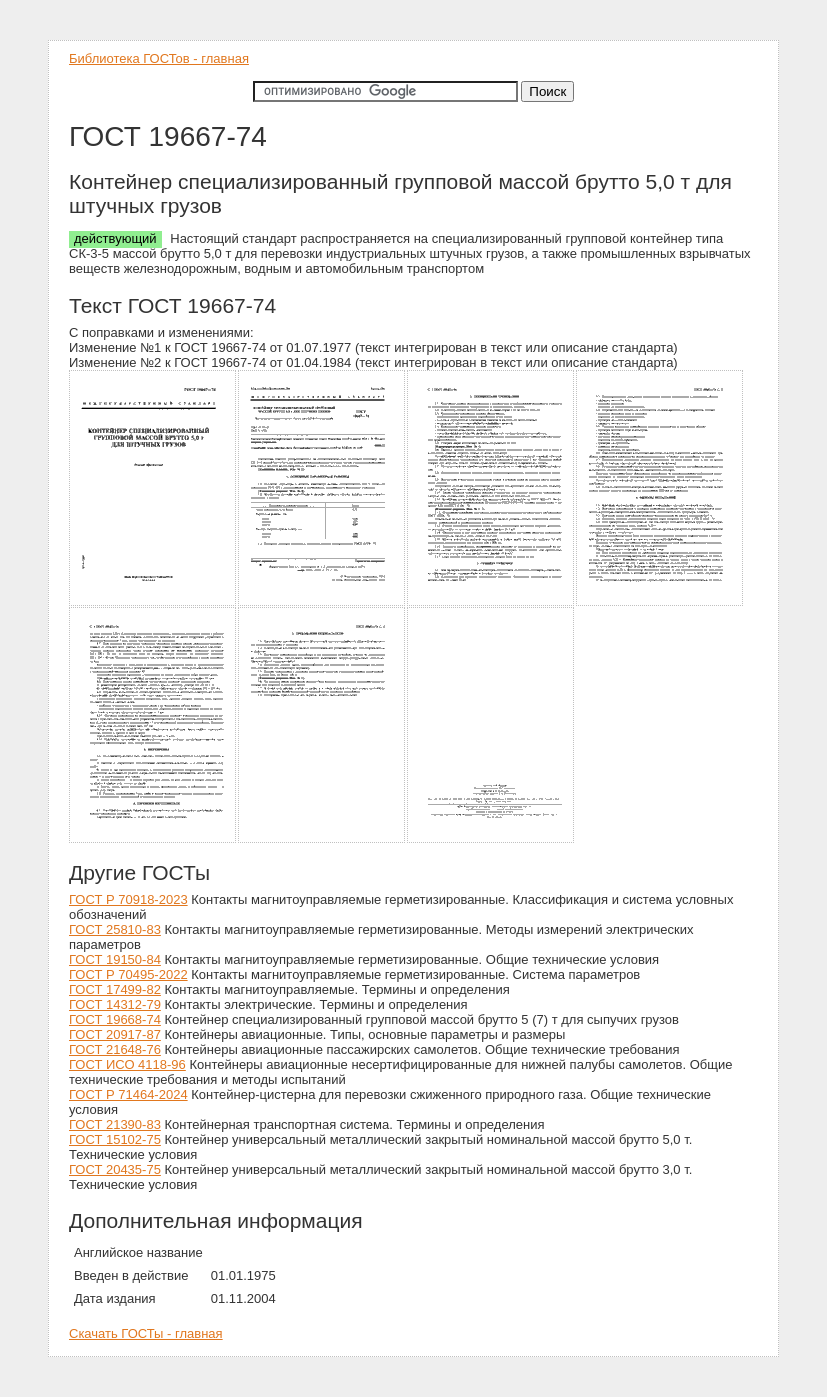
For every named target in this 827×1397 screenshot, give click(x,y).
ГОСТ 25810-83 (115, 929)
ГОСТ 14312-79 (115, 1004)
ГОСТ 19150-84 (115, 959)
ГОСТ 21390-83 (115, 1124)
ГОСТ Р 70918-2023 (128, 899)
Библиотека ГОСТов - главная (159, 58)
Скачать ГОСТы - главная (146, 1333)
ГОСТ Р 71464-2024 (128, 1094)
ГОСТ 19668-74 (115, 1019)
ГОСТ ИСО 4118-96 (127, 1064)
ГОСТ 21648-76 (115, 1049)
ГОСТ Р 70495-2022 (128, 974)
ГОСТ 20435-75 (115, 1169)
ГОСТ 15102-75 (115, 1139)
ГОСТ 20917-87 (115, 1034)
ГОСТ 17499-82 (115, 989)
